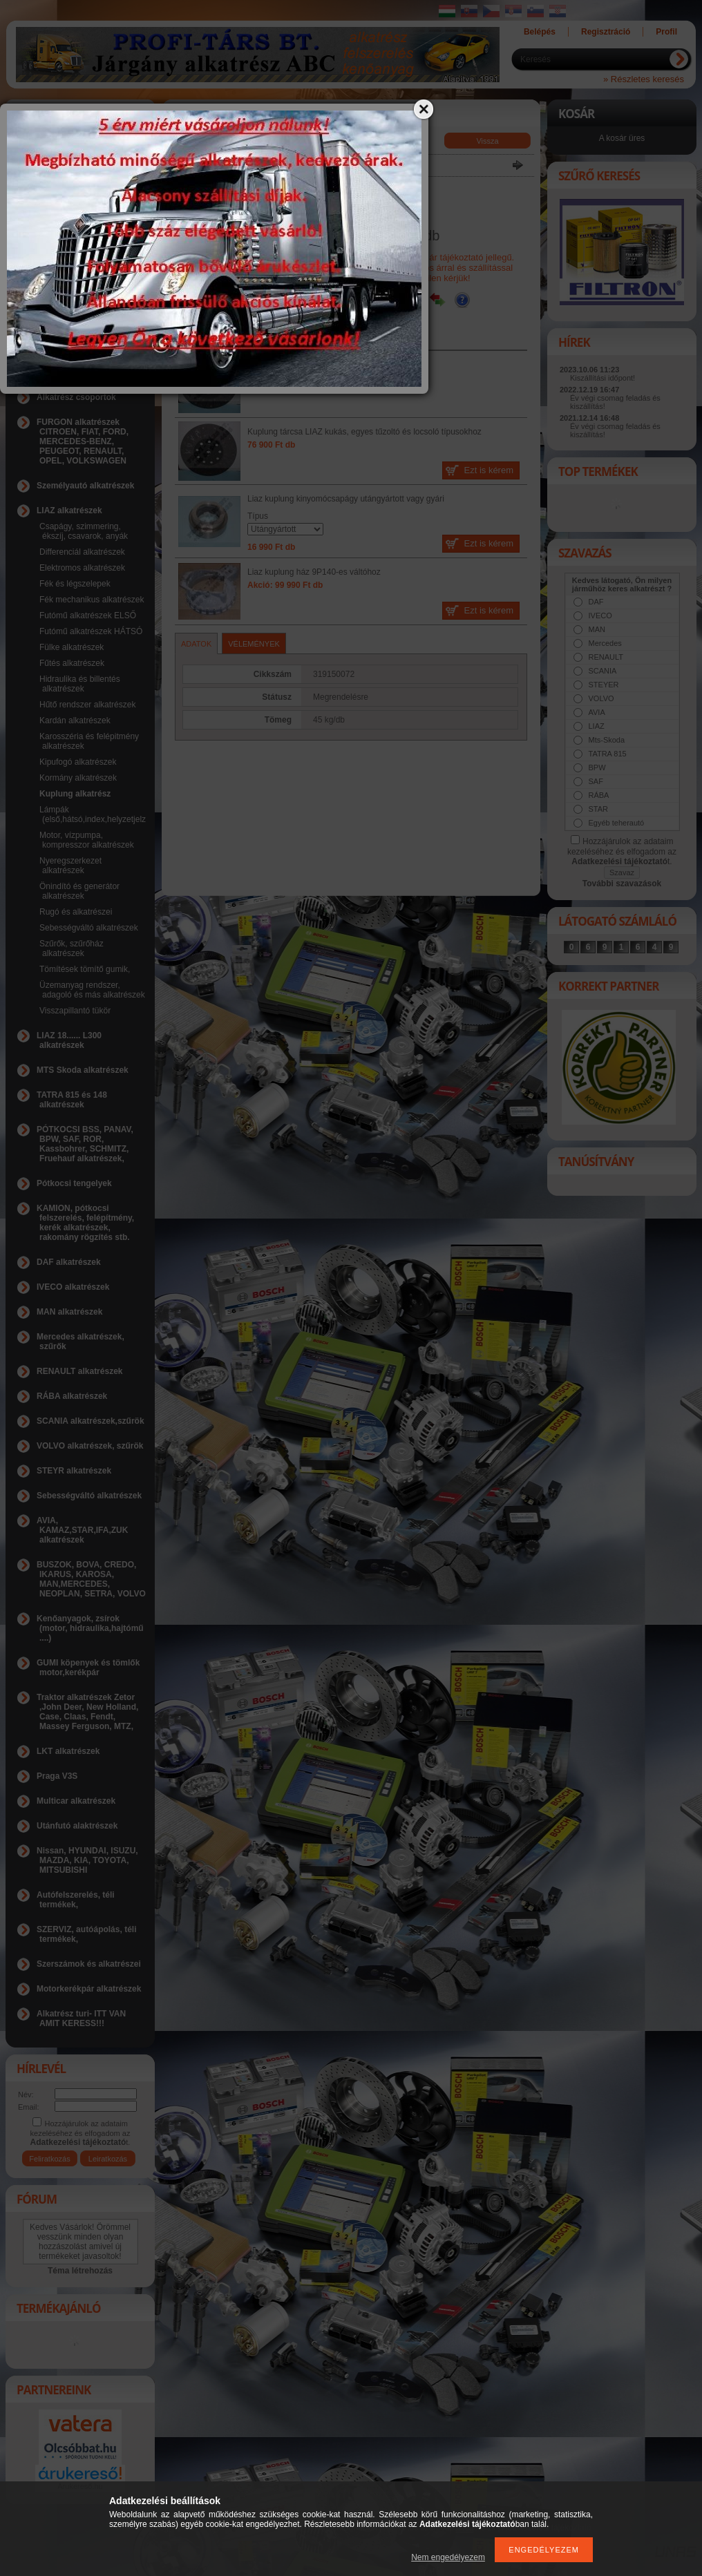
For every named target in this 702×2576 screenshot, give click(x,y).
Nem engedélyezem (448, 2557)
